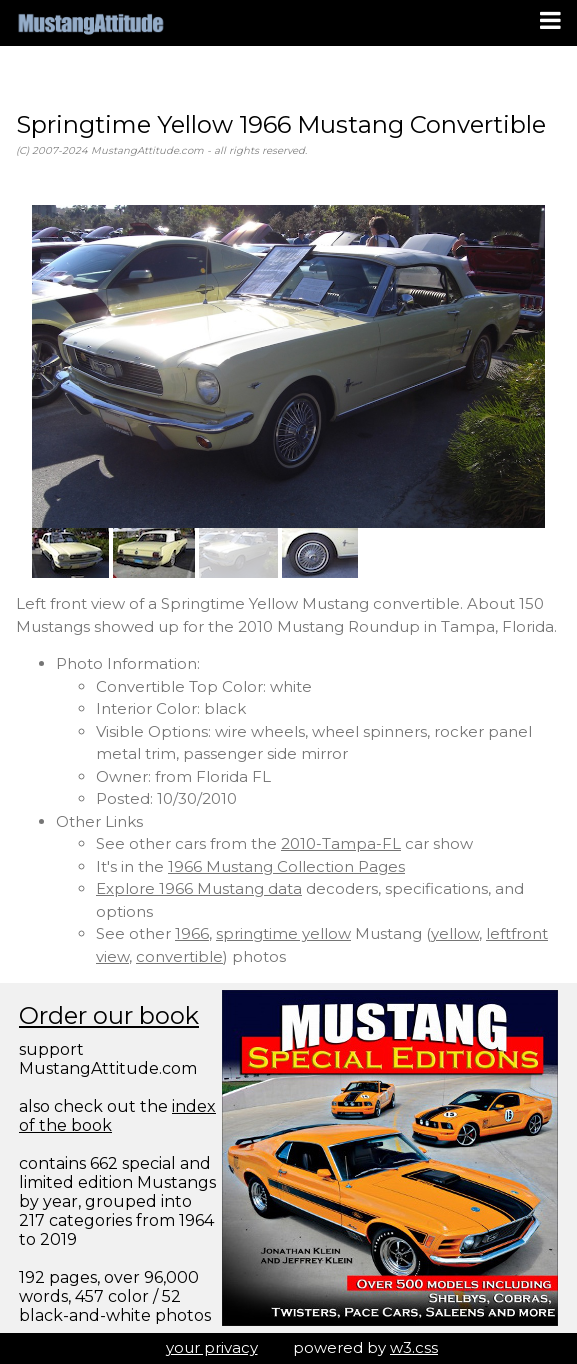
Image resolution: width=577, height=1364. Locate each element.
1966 (192, 933)
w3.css (414, 1347)
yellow (455, 933)
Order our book (109, 1015)
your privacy (212, 1347)
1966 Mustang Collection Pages (286, 866)
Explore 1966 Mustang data (199, 888)
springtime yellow (283, 933)
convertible (179, 956)
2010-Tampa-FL (341, 843)
